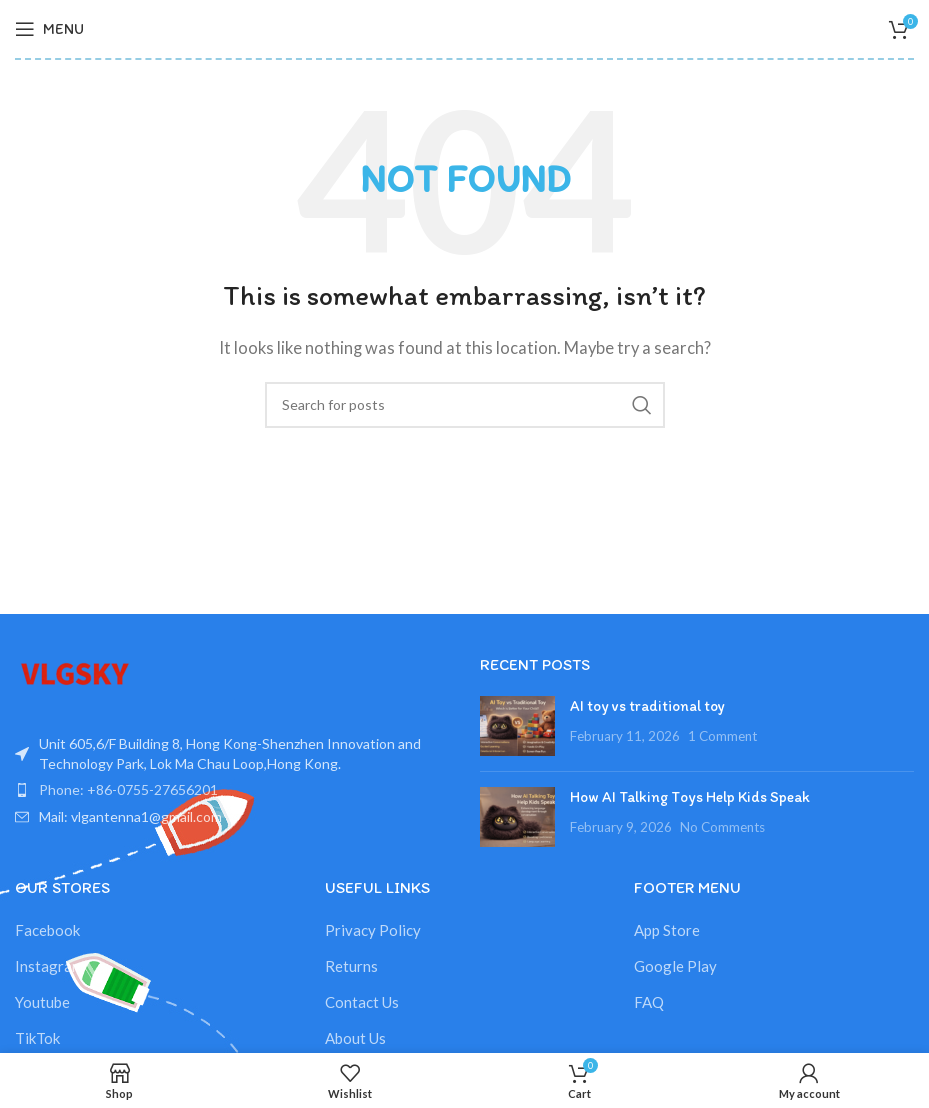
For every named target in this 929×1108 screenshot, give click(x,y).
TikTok (37, 1038)
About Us (355, 1038)
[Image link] (75, 672)
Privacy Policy (373, 930)
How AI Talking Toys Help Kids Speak (690, 797)
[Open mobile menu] (49, 29)
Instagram (49, 966)
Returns (351, 966)
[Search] (465, 405)
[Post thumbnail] (517, 726)
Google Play (675, 966)
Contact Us (362, 1002)
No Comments (722, 827)
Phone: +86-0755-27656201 (128, 789)
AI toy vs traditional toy (647, 706)
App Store (667, 930)
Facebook (47, 930)
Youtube (42, 1002)
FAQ (649, 1002)
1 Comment (722, 736)
